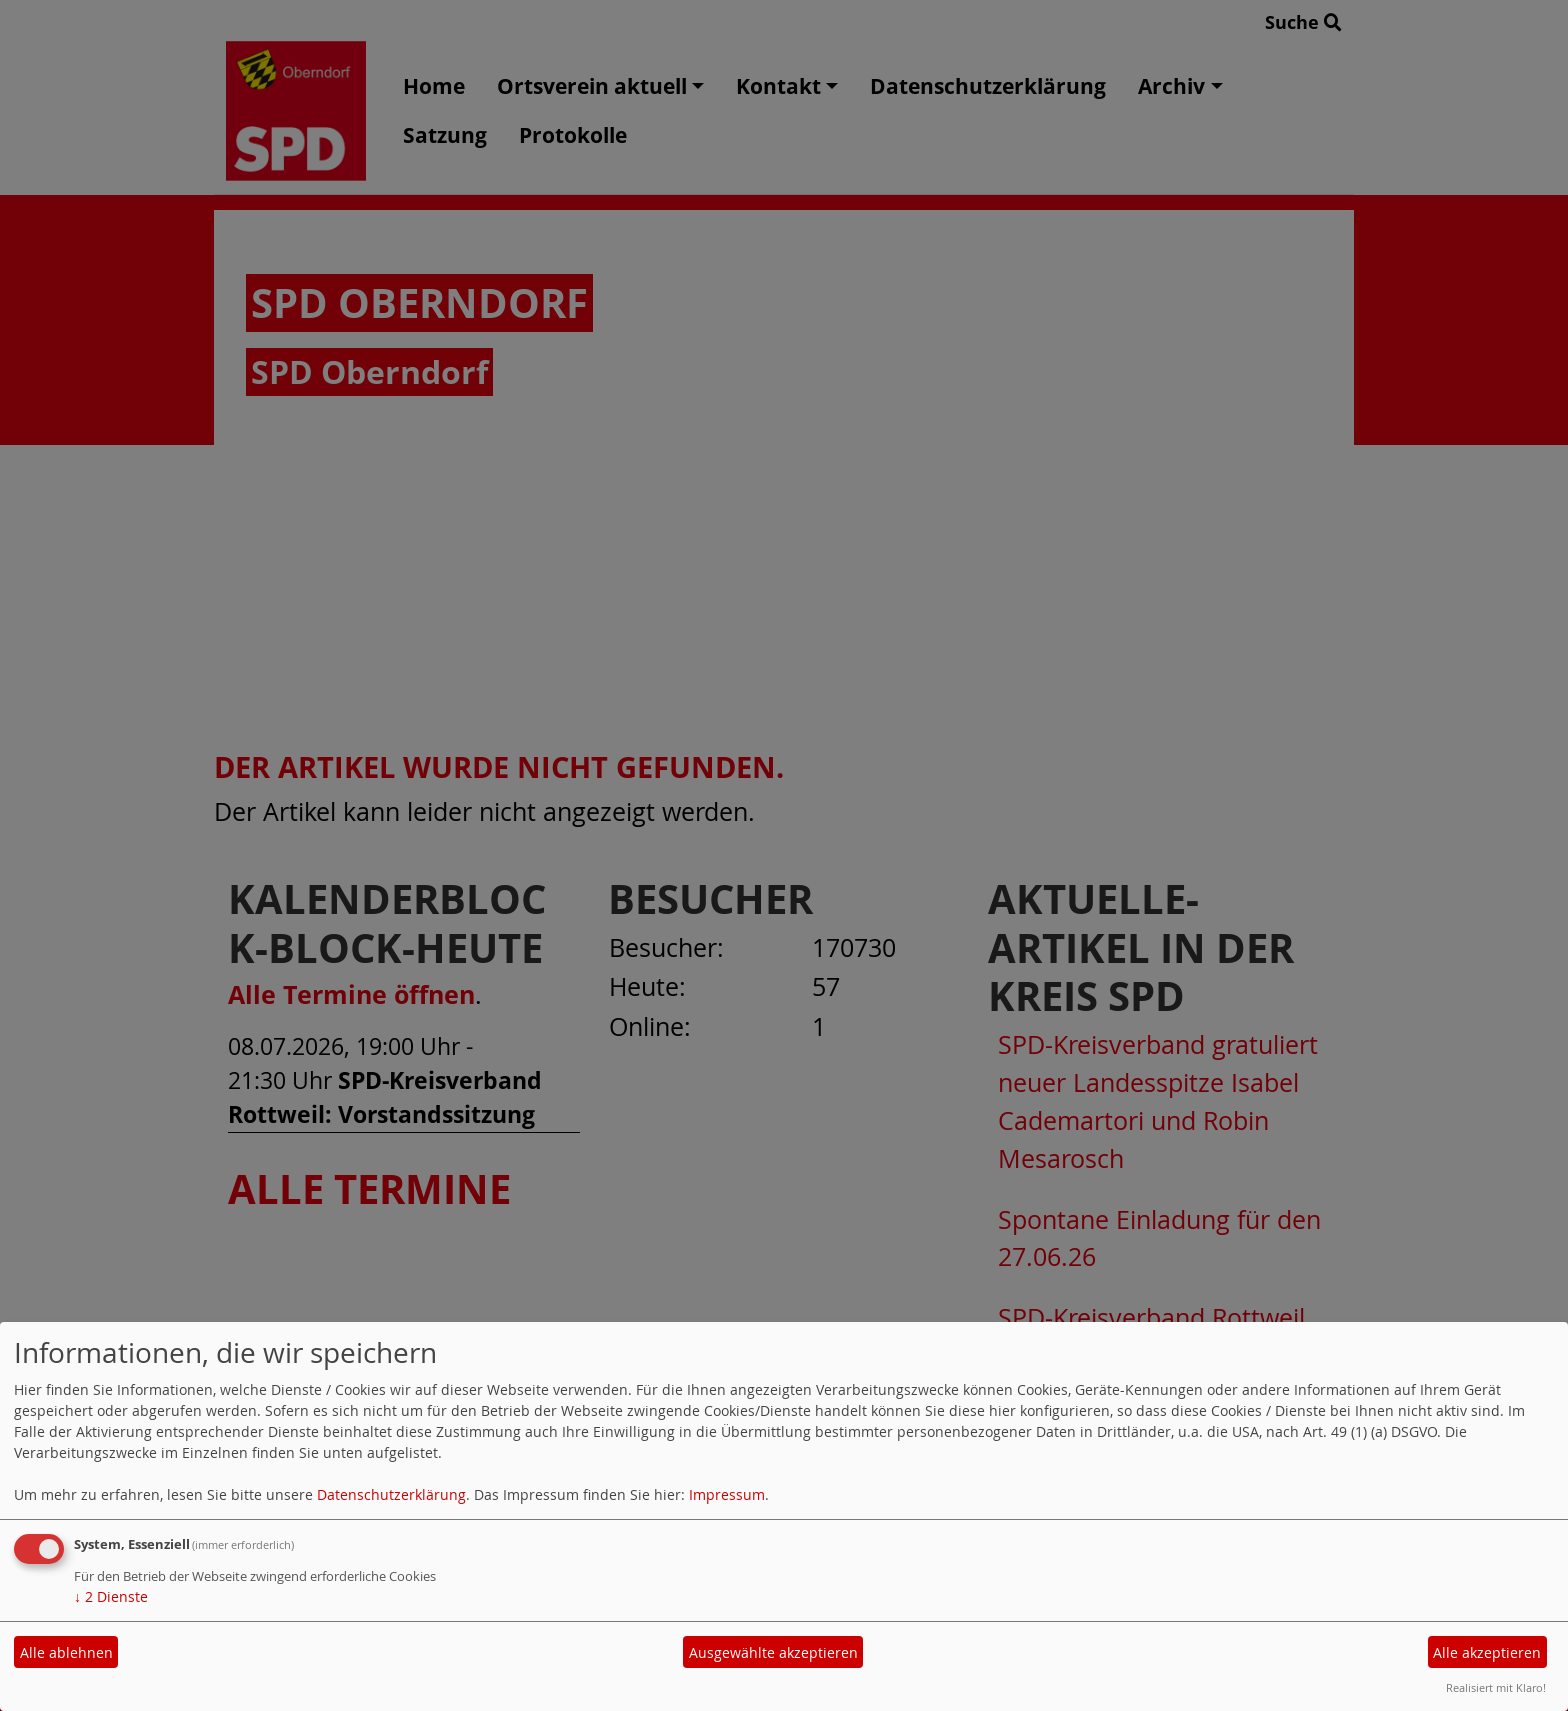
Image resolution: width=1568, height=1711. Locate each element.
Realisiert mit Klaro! (1496, 1687)
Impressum (727, 1494)
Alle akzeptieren (1487, 1652)
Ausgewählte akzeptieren (773, 1652)
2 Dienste (111, 1596)
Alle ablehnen (66, 1652)
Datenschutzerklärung (391, 1494)
